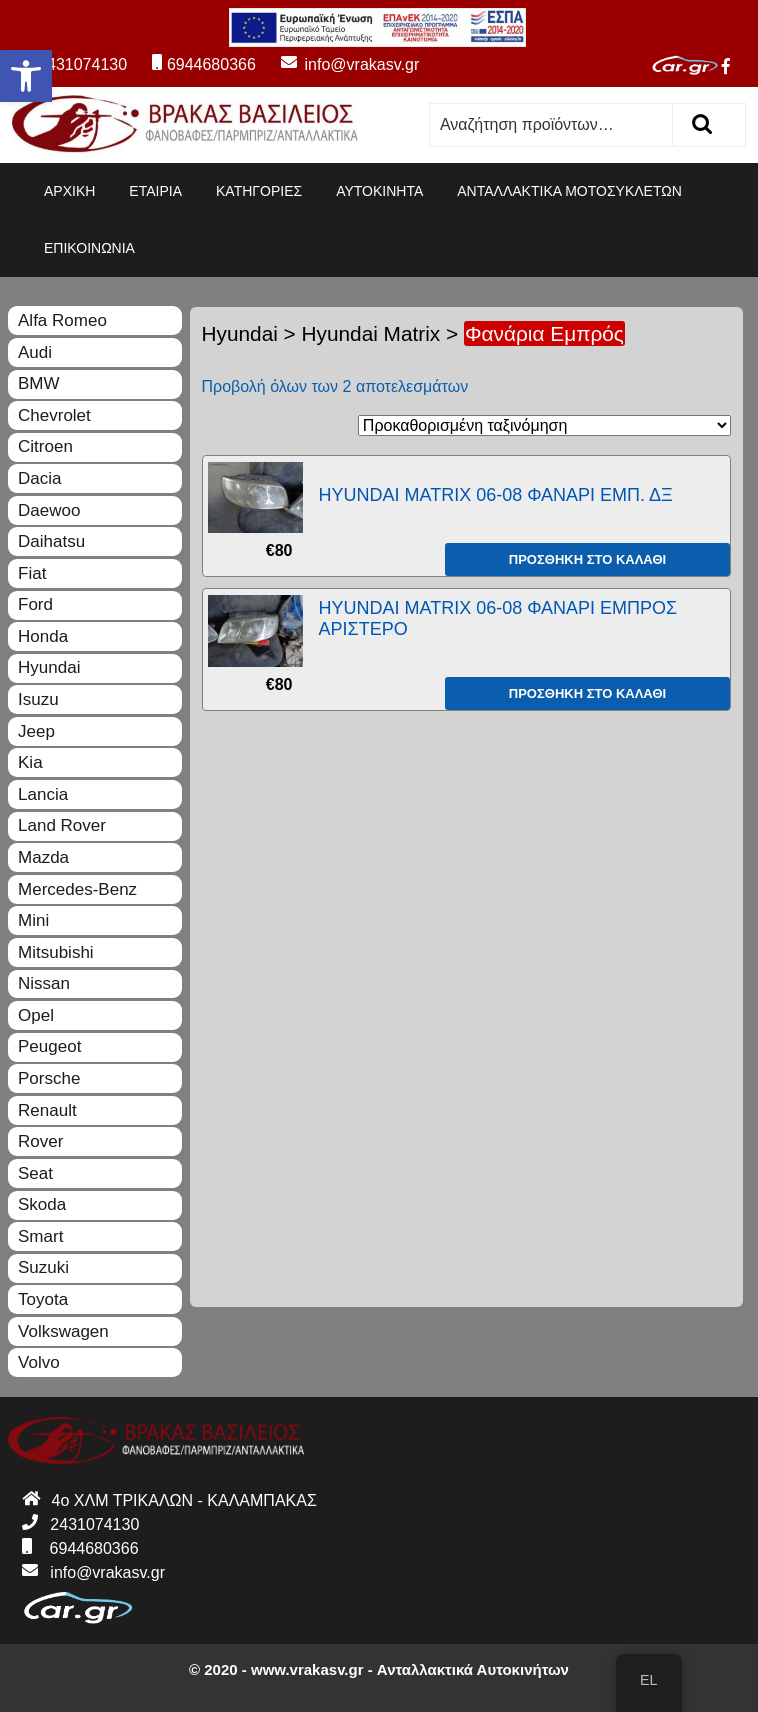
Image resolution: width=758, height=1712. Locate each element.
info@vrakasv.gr (339, 64)
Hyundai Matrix (371, 333)
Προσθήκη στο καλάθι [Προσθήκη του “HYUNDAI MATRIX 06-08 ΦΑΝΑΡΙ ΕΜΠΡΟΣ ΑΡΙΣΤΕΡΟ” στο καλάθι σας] (587, 693)
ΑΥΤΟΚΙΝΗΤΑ (379, 191)
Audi (35, 352)
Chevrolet (54, 415)
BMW (39, 383)
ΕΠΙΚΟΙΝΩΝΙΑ (89, 248)
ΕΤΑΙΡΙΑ (155, 191)
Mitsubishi (56, 952)
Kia (30, 762)
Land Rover (62, 825)
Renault (47, 1110)
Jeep (36, 731)
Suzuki (43, 1267)
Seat (35, 1173)
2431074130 (72, 64)
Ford (35, 604)
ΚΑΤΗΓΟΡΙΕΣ (259, 191)
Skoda (42, 1204)
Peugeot (49, 1046)
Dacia (39, 478)
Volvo (39, 1362)
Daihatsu (51, 541)
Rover (40, 1141)
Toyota (43, 1299)
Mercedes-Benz (77, 889)
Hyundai (240, 333)
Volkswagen (63, 1331)
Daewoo (49, 510)
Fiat (32, 573)
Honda (43, 636)
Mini (33, 920)
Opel (36, 1015)
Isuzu (38, 699)
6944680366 (204, 64)
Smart (40, 1236)
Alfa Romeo (62, 320)
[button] (26, 76)
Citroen (45, 446)
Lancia (43, 794)
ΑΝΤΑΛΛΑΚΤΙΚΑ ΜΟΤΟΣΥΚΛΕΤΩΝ (569, 191)
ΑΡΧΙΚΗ (69, 191)
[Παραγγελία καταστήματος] (544, 425)
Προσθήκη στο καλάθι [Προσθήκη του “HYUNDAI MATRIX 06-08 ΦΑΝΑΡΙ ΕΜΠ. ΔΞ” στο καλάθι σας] (587, 559)
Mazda (43, 857)
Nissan (44, 983)
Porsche (49, 1078)
